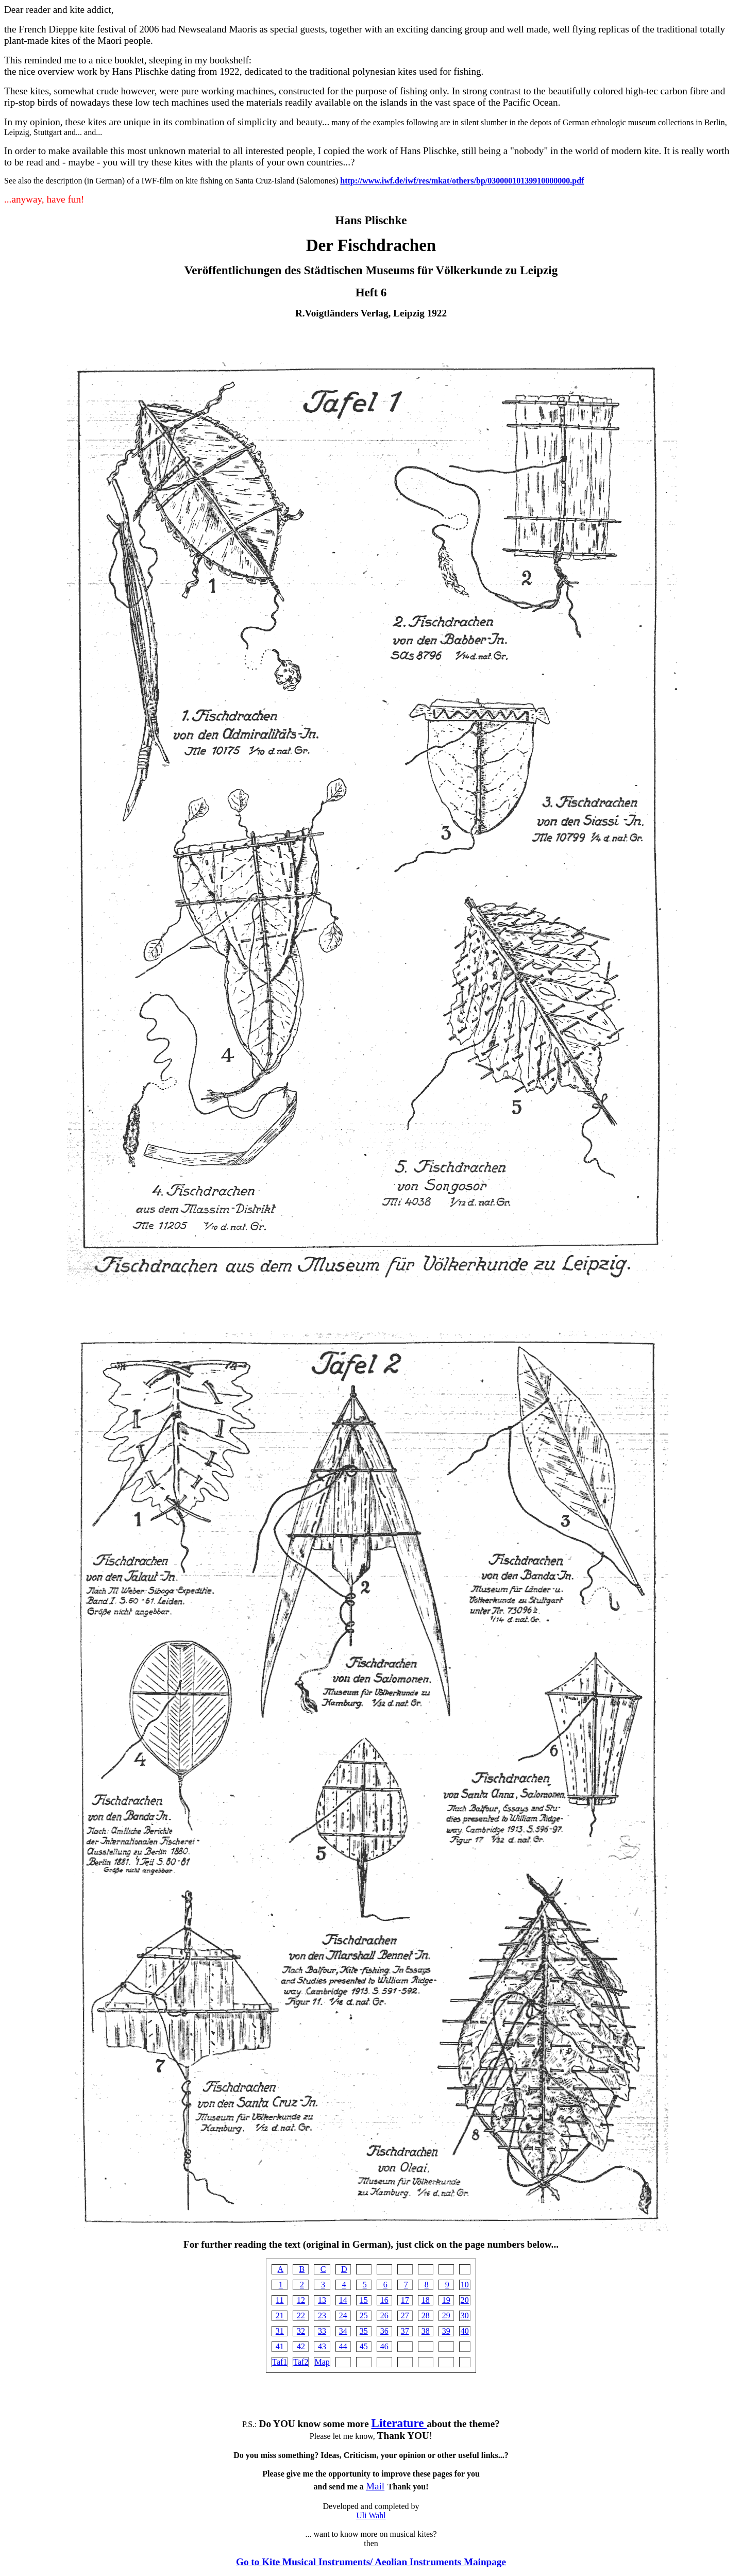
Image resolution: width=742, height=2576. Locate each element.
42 (301, 2346)
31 (280, 2331)
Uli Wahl (371, 2515)
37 (405, 2331)
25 (364, 2315)
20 (465, 2300)
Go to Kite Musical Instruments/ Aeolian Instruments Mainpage (371, 2561)
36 (384, 2331)
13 (322, 2300)
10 (465, 2284)
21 (280, 2315)
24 (343, 2315)
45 (364, 2346)
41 (280, 2346)
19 (446, 2300)
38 (425, 2331)
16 (384, 2300)
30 (465, 2315)
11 (279, 2300)
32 (301, 2331)
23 (322, 2315)
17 (405, 2300)
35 (364, 2331)
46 (384, 2346)
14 (343, 2300)
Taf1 (279, 2361)
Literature (399, 2423)
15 (364, 2300)
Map (321, 2361)
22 (301, 2315)
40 (465, 2331)
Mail (375, 2486)
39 (446, 2331)
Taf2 (300, 2361)
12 (301, 2300)
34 (343, 2331)
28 (425, 2315)
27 (405, 2315)
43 (322, 2346)
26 (384, 2315)
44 (343, 2346)
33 (322, 2331)
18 (425, 2300)
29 (446, 2315)
